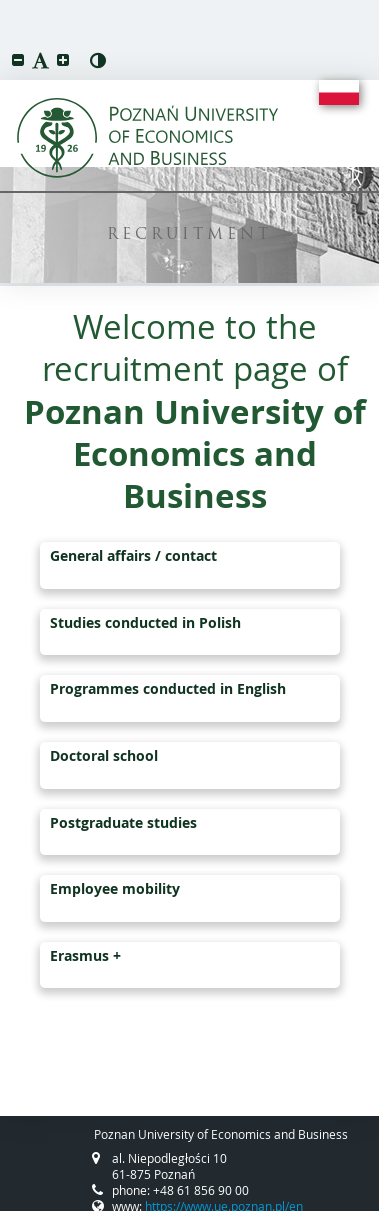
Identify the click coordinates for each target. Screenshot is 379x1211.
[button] (18, 59)
